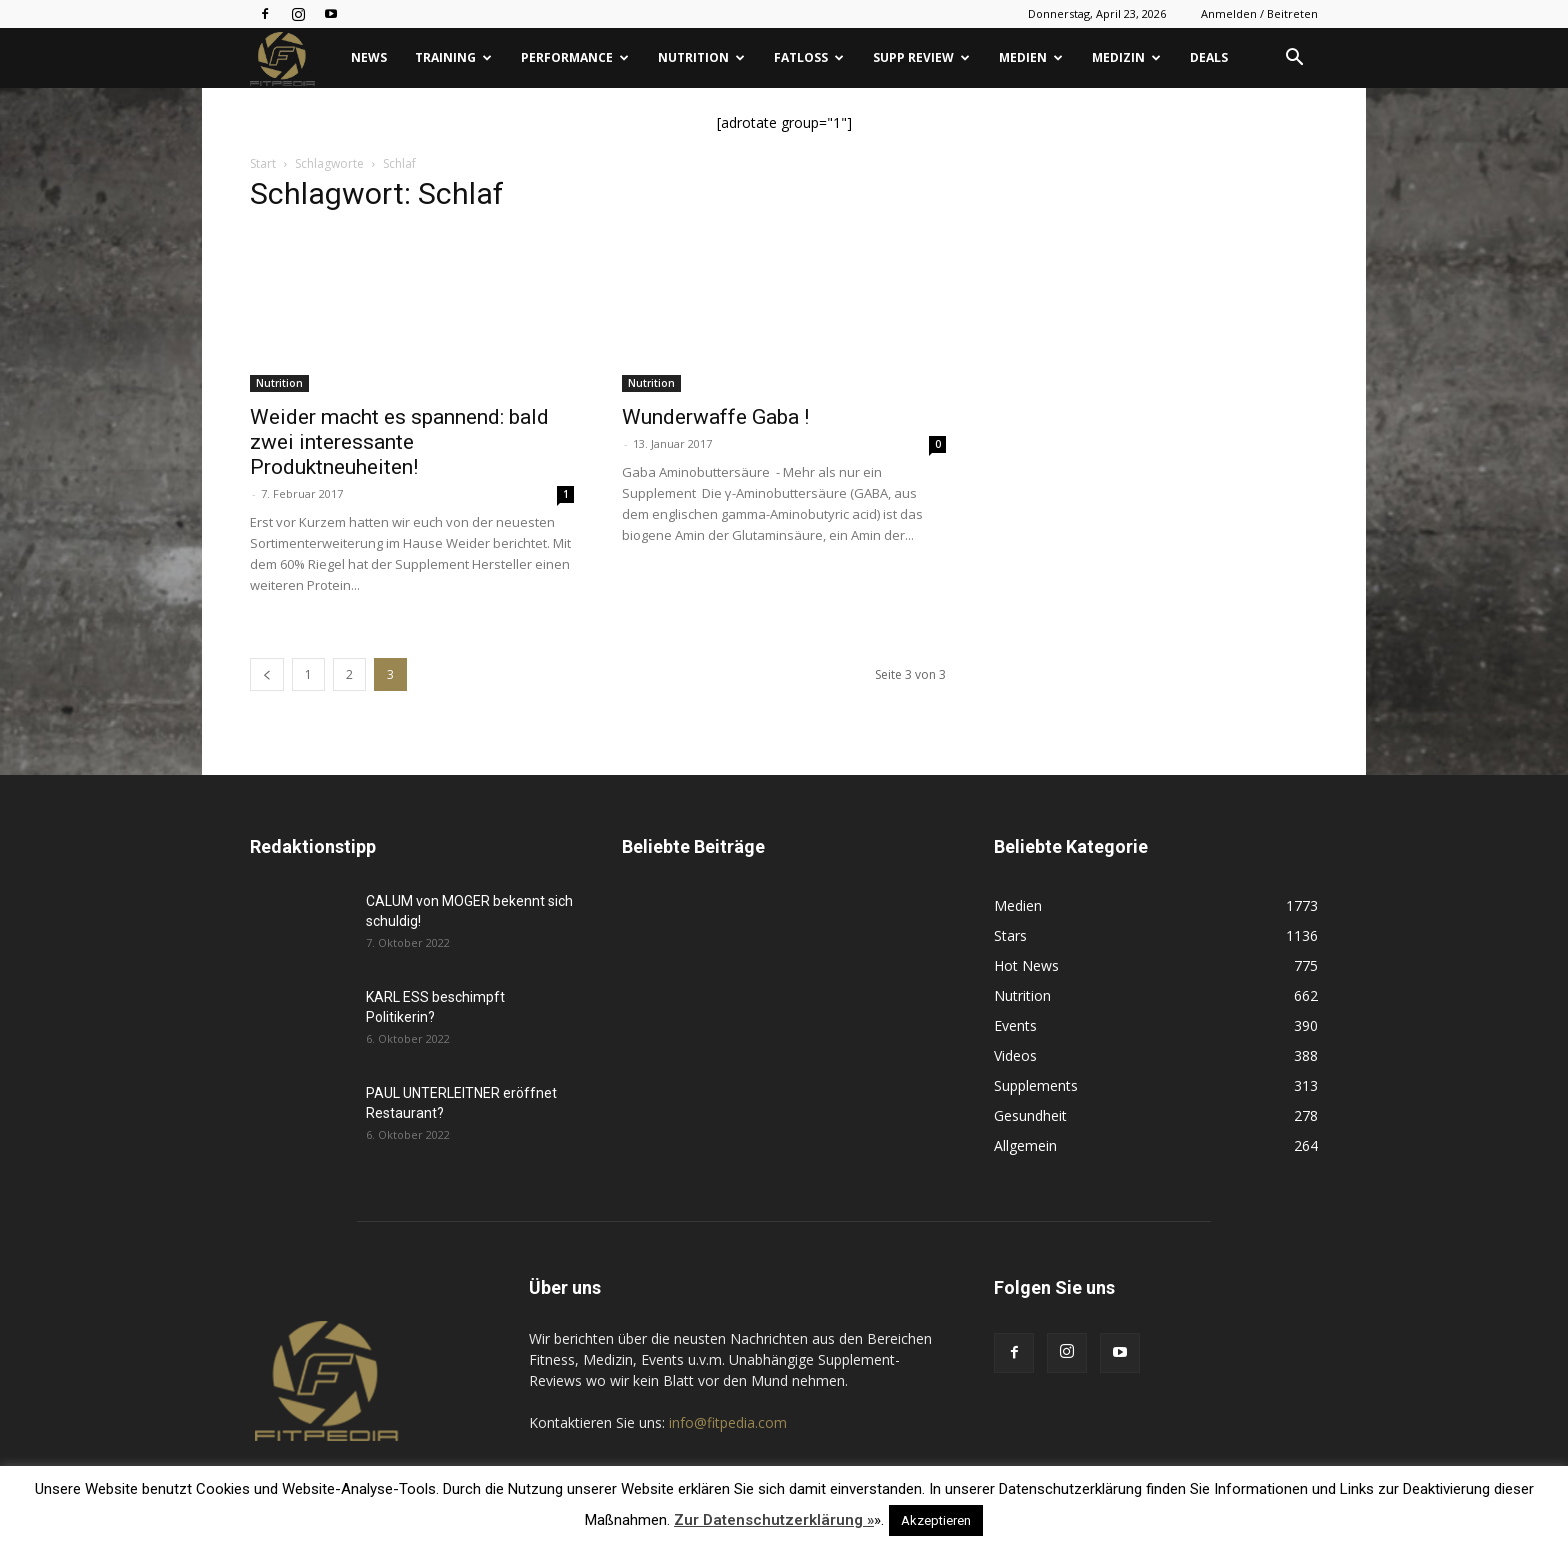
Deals (1209, 57)
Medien (1031, 57)
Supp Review (921, 57)
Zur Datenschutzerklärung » (774, 1520)
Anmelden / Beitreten (1259, 13)
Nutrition (701, 57)
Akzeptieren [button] (936, 1520)
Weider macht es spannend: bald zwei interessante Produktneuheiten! (399, 442)
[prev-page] (267, 674)
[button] (1294, 59)
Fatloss (809, 57)
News (369, 57)
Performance (575, 57)
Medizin (1126, 57)
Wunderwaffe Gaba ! (715, 417)
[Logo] (293, 58)
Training (453, 57)
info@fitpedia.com (728, 1422)
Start (263, 163)
